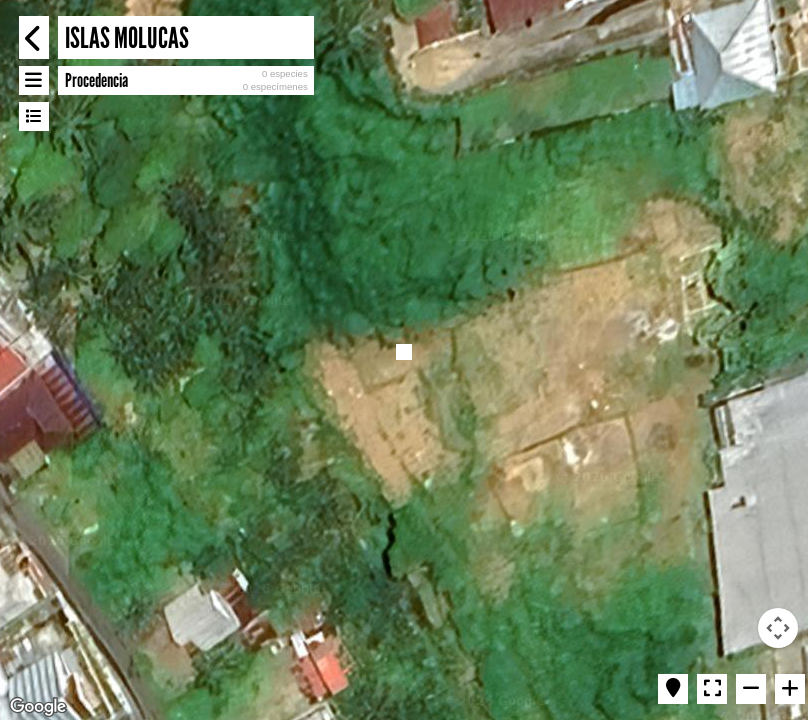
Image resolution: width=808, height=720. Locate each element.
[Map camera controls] (778, 628)
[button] (404, 352)
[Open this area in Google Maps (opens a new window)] (38, 707)
